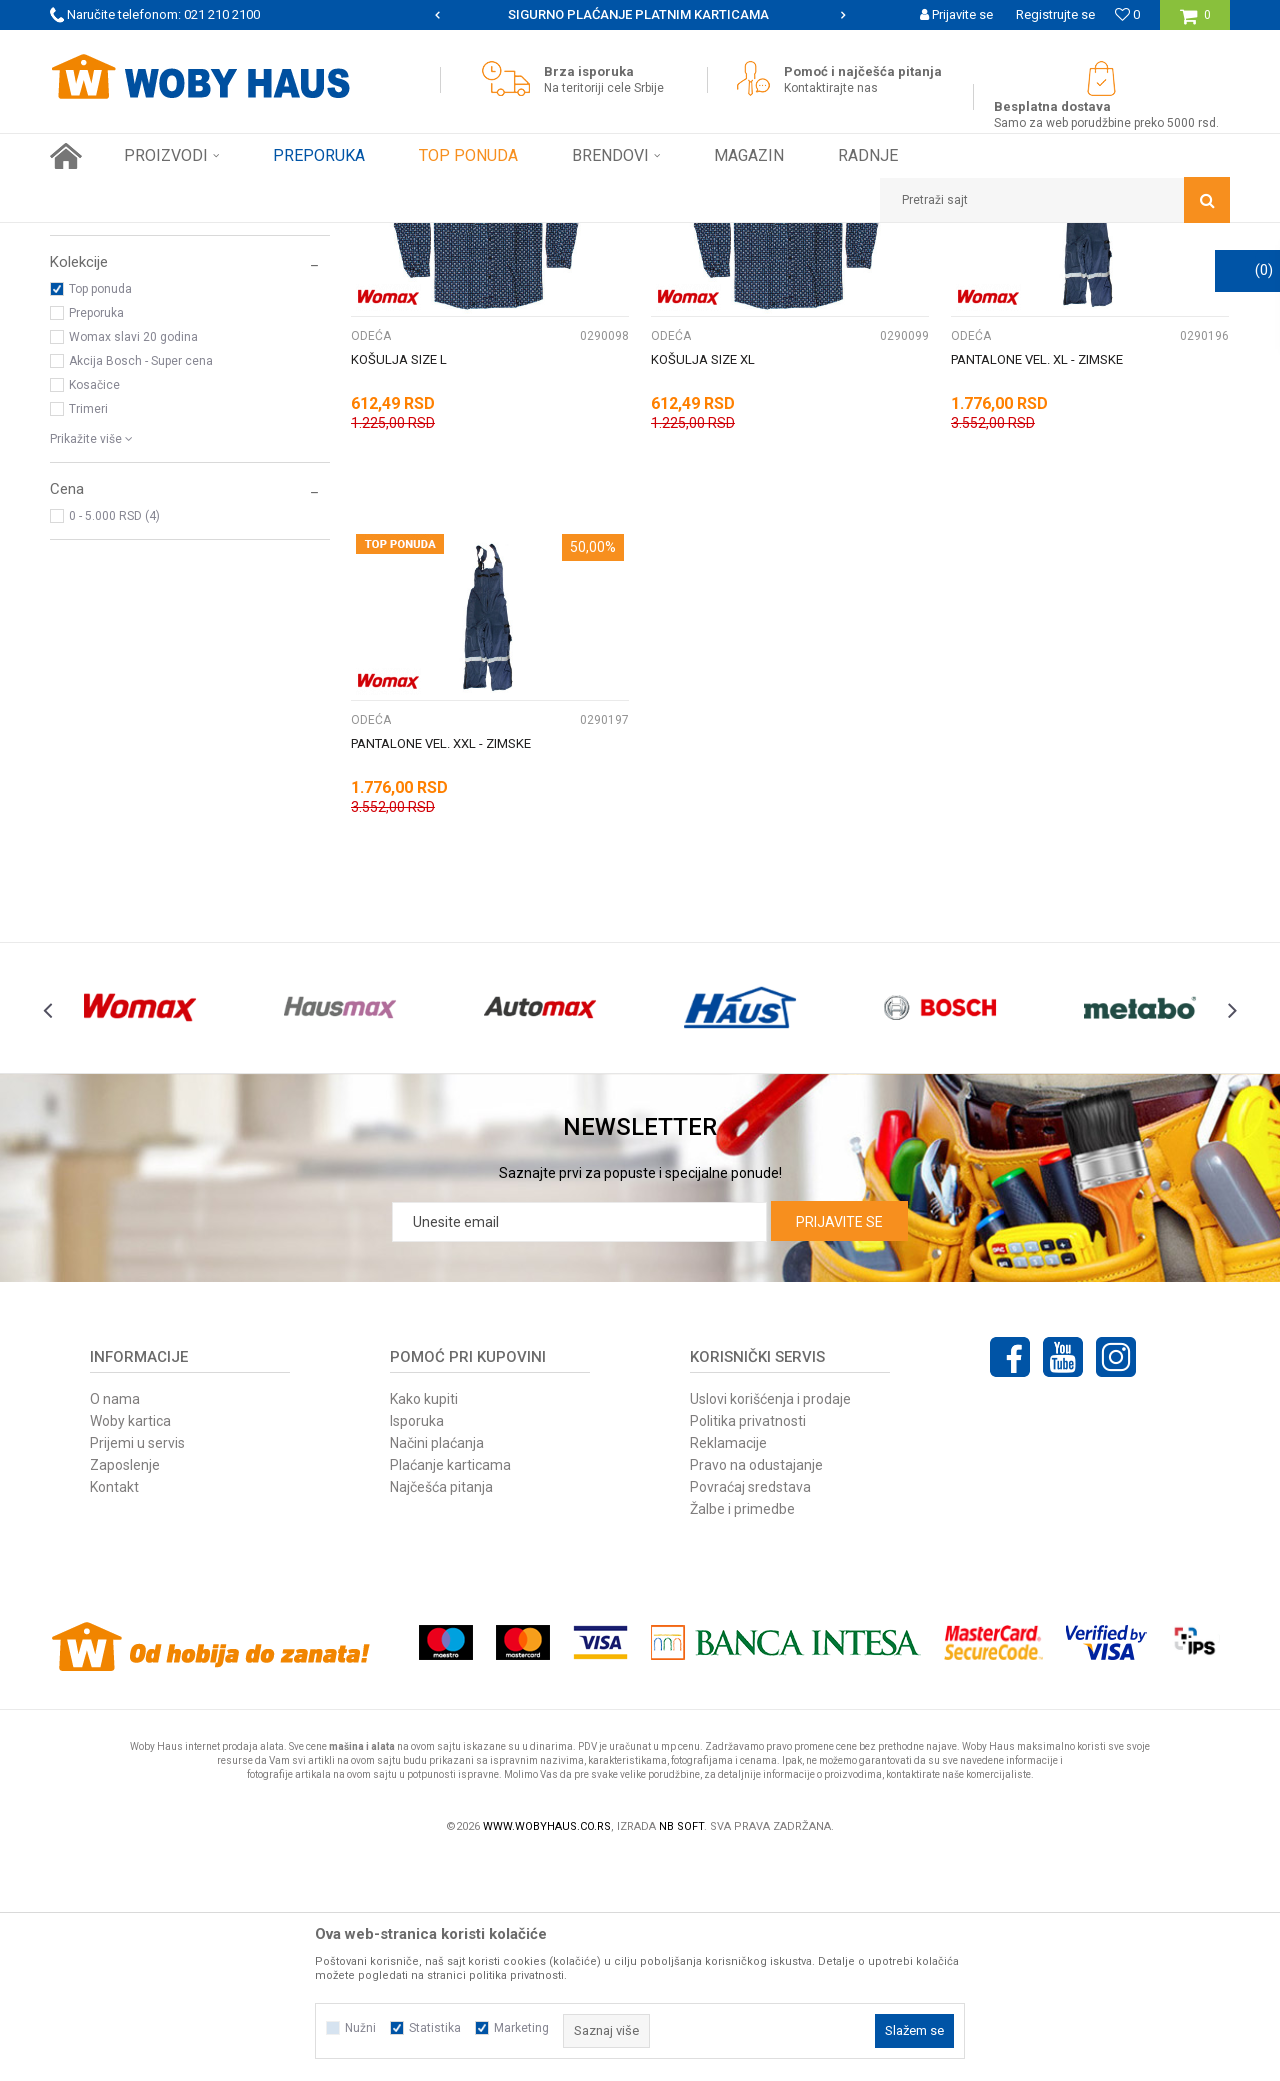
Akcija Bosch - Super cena (141, 584)
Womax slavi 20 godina (133, 560)
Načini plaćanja (437, 1666)
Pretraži (528, 275)
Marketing (521, 2028)
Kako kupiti (424, 1622)
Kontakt (114, 1710)
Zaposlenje (125, 1688)
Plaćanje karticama (450, 1688)
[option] (640, 15)
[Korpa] (1195, 22)
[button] (1055, 200)
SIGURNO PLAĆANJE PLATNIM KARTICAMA (638, 14)
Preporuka (96, 536)
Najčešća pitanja (441, 1710)
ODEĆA (79, 323)
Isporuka (417, 1644)
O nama (115, 1622)
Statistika (435, 2028)
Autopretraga (648, 275)
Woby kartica (130, 1644)
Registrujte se (1055, 14)
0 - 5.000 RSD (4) (114, 739)
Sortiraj (733, 275)
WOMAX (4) (101, 435)
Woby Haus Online (100, 238)
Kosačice (94, 608)
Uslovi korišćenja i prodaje (770, 1622)
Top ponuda (100, 512)
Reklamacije (728, 1666)
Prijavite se (839, 1445)
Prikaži (1021, 275)
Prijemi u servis (137, 1666)
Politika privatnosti (748, 1644)
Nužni (360, 2028)
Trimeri (88, 632)
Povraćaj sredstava (750, 1710)
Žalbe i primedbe (742, 1732)
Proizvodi (191, 238)
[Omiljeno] (1127, 14)
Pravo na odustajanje (756, 1688)
